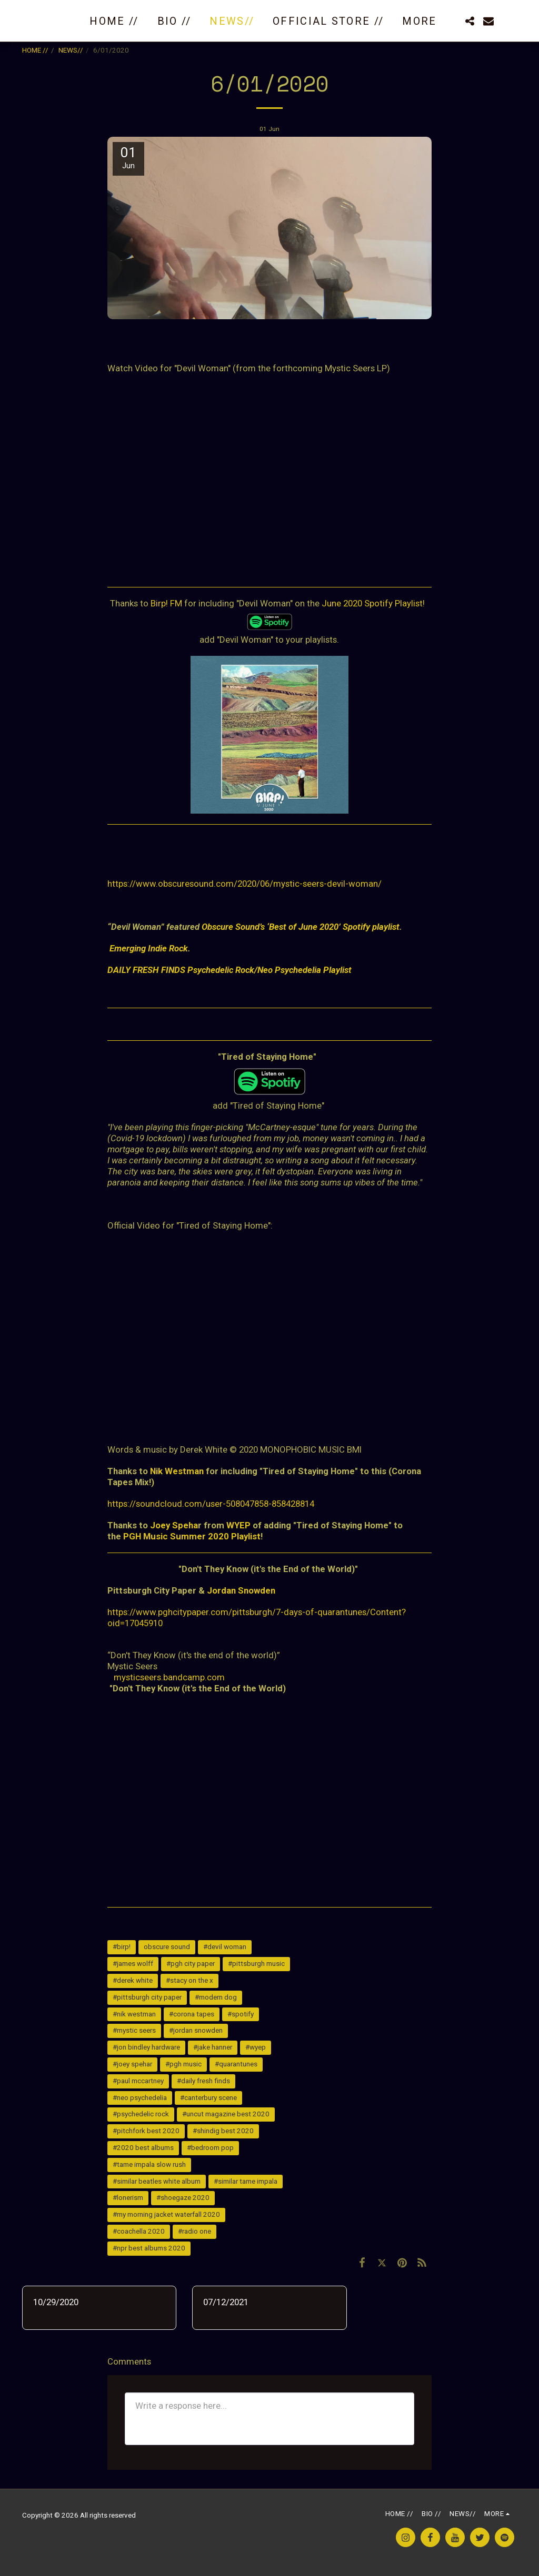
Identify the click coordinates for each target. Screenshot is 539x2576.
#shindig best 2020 (223, 2131)
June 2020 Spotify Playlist (372, 603)
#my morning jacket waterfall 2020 (166, 2214)
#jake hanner (212, 2047)
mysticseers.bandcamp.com (169, 1677)
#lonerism (128, 2198)
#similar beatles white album (157, 2181)
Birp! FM (166, 603)
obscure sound (167, 1947)
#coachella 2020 (139, 2231)
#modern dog (216, 1997)
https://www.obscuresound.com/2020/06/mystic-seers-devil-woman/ (244, 883)
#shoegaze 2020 (182, 2198)
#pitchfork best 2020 (146, 2131)
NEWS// (70, 50)
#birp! (122, 1947)
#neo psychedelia (140, 2098)
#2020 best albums (143, 2148)
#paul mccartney (138, 2081)
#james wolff (133, 1964)
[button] (469, 21)
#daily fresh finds (203, 2081)
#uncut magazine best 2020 (226, 2114)
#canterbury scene (208, 2098)
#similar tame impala (245, 2181)
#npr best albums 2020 (149, 2248)
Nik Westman (177, 1471)
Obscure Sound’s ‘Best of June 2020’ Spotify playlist (301, 926)
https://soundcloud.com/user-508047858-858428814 (210, 1503)
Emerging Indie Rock (148, 948)
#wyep (255, 2047)
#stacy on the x (189, 1980)
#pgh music (183, 2064)
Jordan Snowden (241, 1590)
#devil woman (224, 1947)
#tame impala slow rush (149, 2164)
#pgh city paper (190, 1964)
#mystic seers (134, 2030)
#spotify (240, 2014)
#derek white (133, 1980)
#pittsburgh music (256, 1964)
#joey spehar (132, 2064)
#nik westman (134, 2014)
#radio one (194, 2231)
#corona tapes (191, 2014)
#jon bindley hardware (146, 2047)
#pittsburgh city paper (147, 1997)
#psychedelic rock (141, 2114)
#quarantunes (236, 2064)
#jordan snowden (196, 2030)
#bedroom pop (210, 2148)
